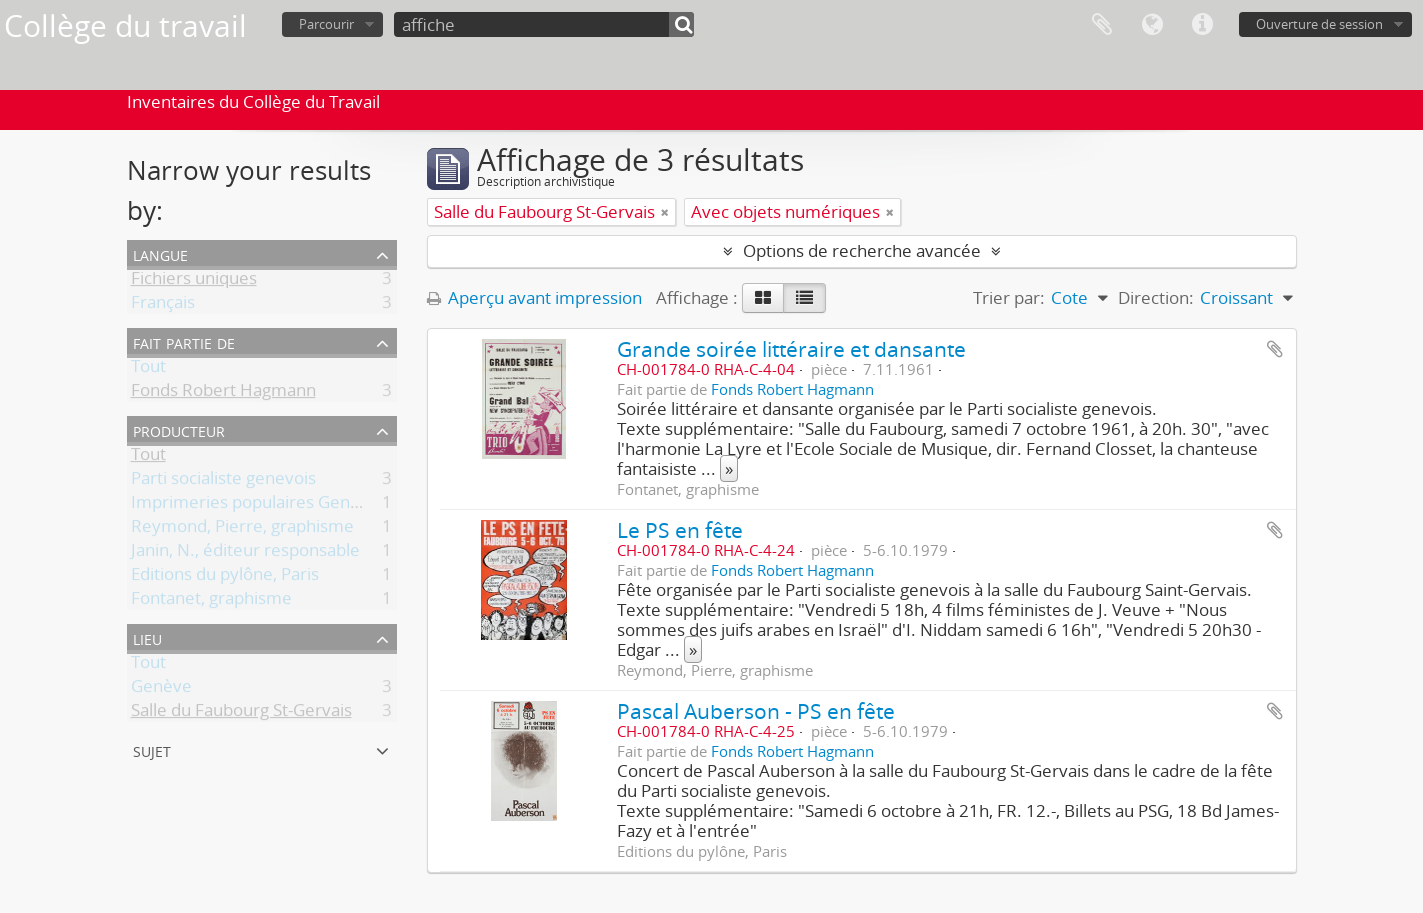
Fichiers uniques (194, 281)
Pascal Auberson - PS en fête (756, 710)
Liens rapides (1202, 25)
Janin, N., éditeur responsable (245, 553)
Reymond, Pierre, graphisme (242, 529)
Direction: (1156, 297)
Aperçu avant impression (534, 297)
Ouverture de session (1319, 24)
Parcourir (326, 24)
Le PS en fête (680, 529)
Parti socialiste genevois (223, 481)
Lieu (147, 637)
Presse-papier (1102, 25)
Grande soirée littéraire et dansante (791, 348)
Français (163, 305)
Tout (148, 369)
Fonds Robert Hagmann (223, 393)
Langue (1152, 25)
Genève (161, 689)
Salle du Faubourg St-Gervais (241, 713)
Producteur (179, 429)
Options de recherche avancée (862, 250)
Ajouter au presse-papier (1275, 349)
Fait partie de (184, 341)
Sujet (152, 749)
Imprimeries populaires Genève (255, 505)
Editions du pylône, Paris (225, 577)
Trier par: (1009, 297)
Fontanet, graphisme (211, 601)
